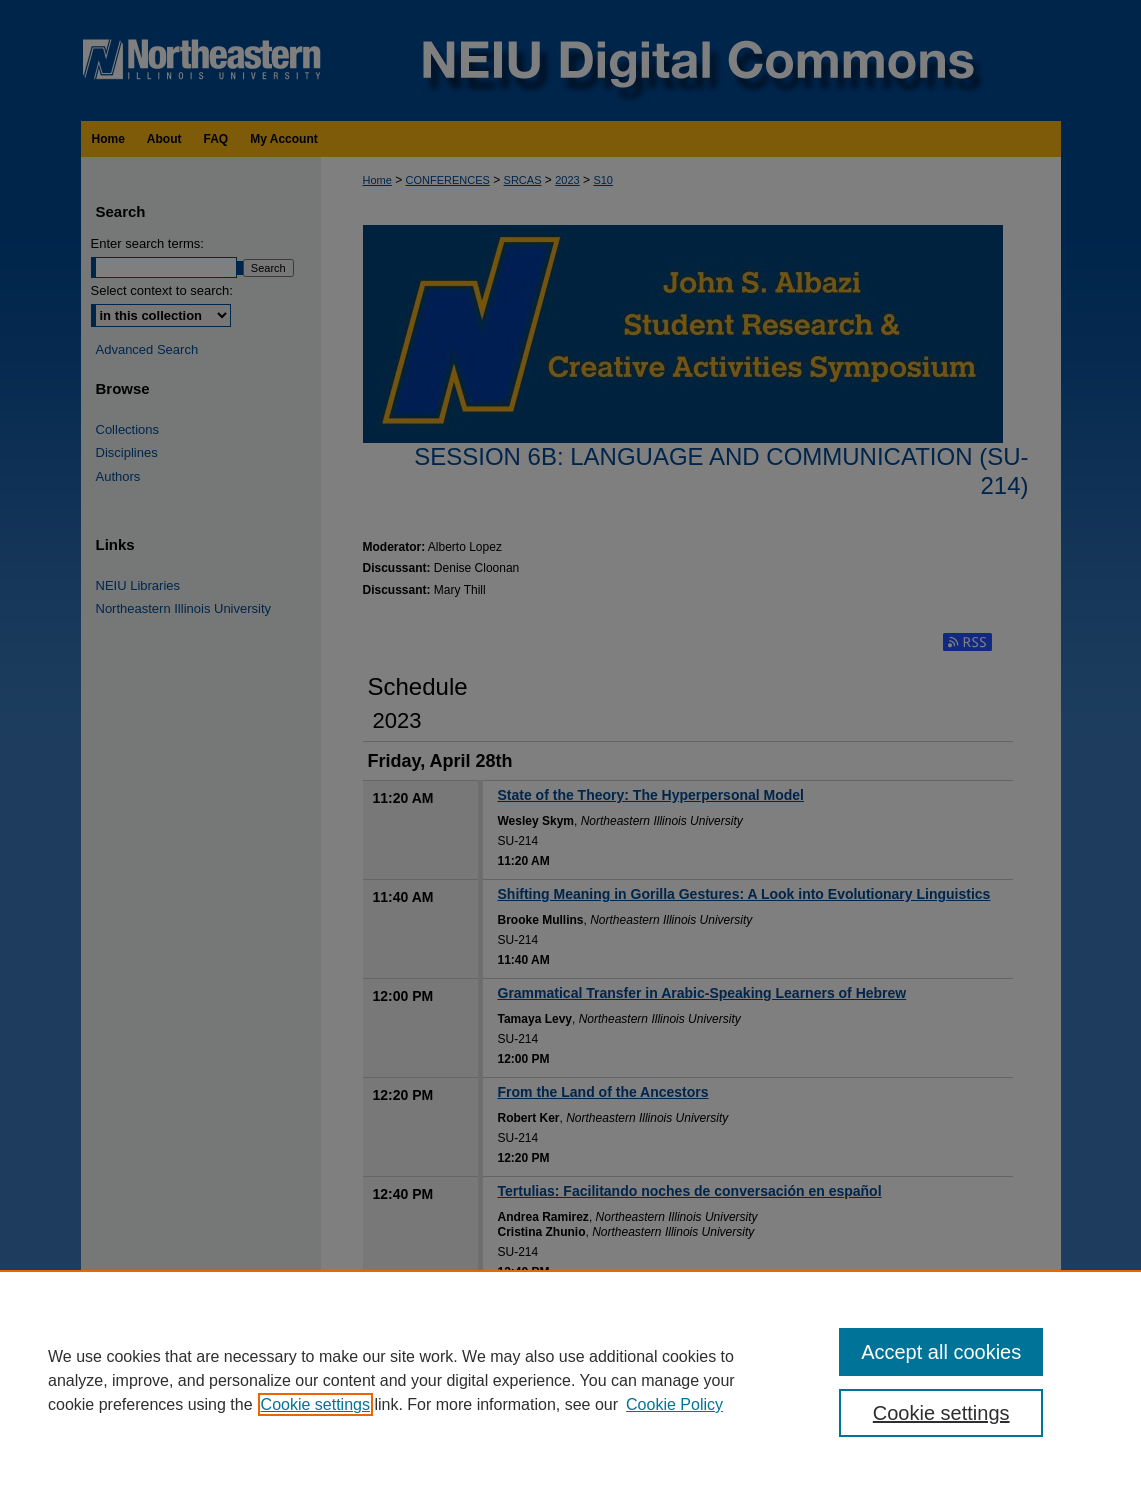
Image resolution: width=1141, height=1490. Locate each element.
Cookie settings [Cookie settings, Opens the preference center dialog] (941, 1413)
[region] (570, 1380)
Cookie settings (315, 1404)
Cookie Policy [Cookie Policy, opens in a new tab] (674, 1404)
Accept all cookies (941, 1352)
